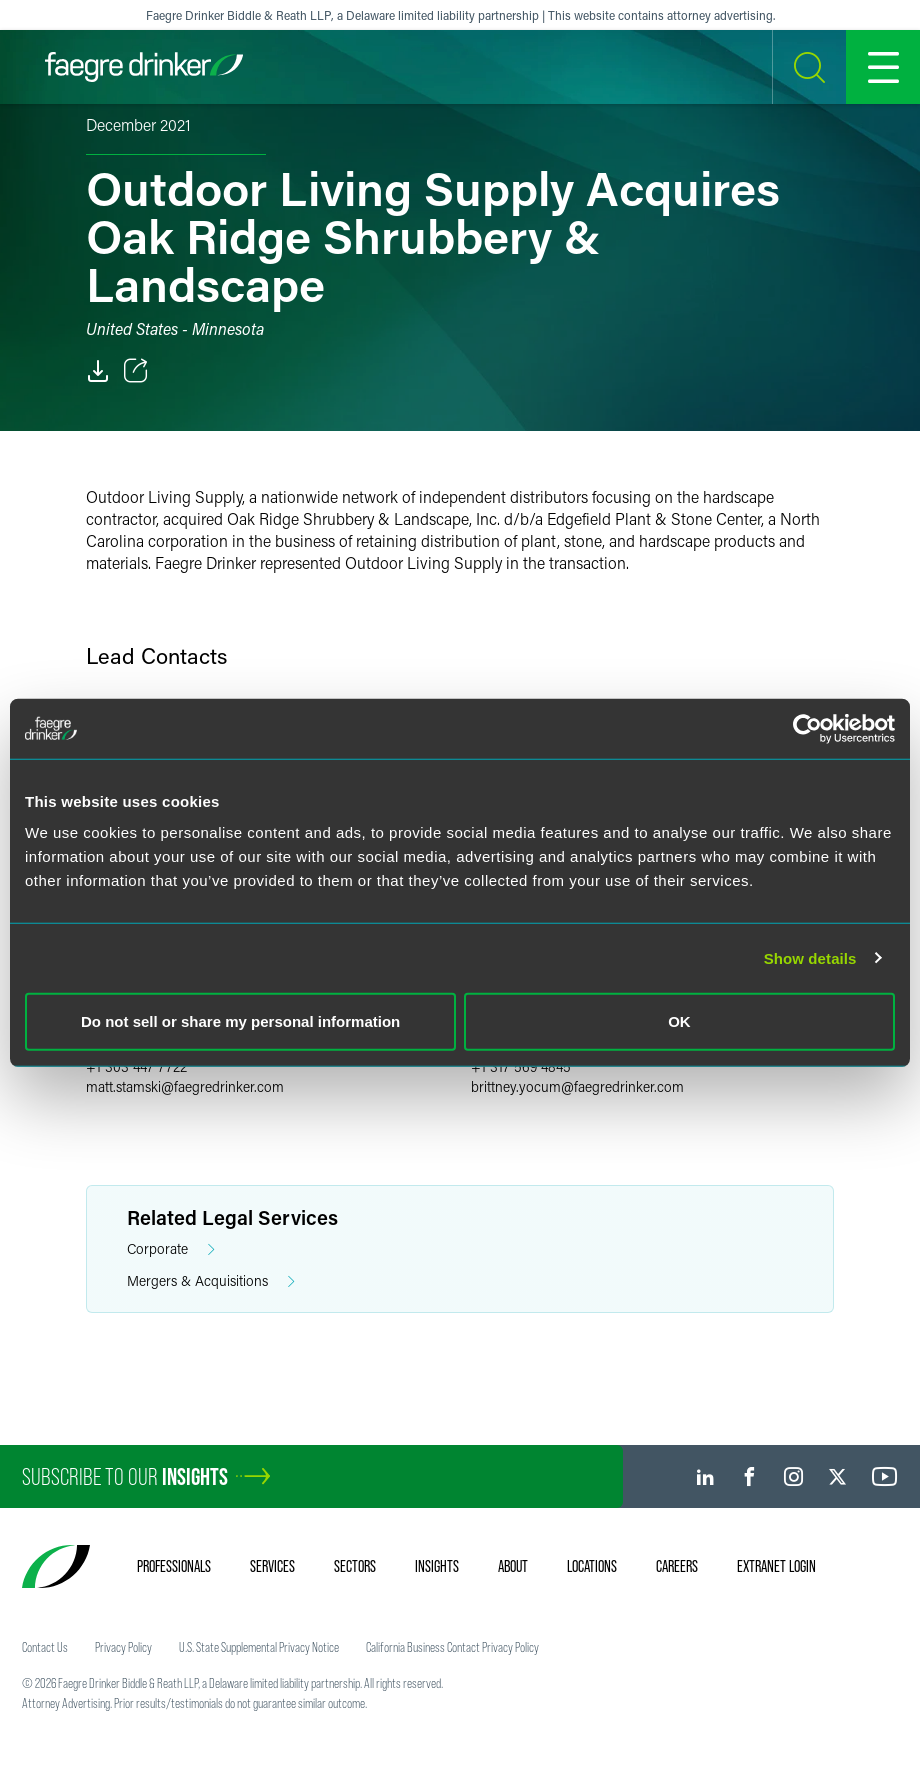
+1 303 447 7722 (136, 1066)
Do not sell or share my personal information (240, 1021)
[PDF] (98, 371)
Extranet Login (776, 1566)
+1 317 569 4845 (521, 1066)
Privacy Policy (123, 1647)
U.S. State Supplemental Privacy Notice (259, 1647)
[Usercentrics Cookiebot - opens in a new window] (807, 728)
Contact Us (45, 1647)
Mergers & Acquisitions (211, 1281)
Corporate (171, 1249)
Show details (810, 957)
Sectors (355, 1566)
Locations (592, 1566)
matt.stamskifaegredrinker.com (185, 1086)
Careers (677, 1566)
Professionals (174, 1566)
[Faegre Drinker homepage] (144, 67)
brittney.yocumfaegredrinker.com (577, 1086)
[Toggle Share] (136, 371)
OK (679, 1021)
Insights (437, 1566)
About (513, 1566)
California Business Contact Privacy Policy (452, 1647)
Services (272, 1566)
